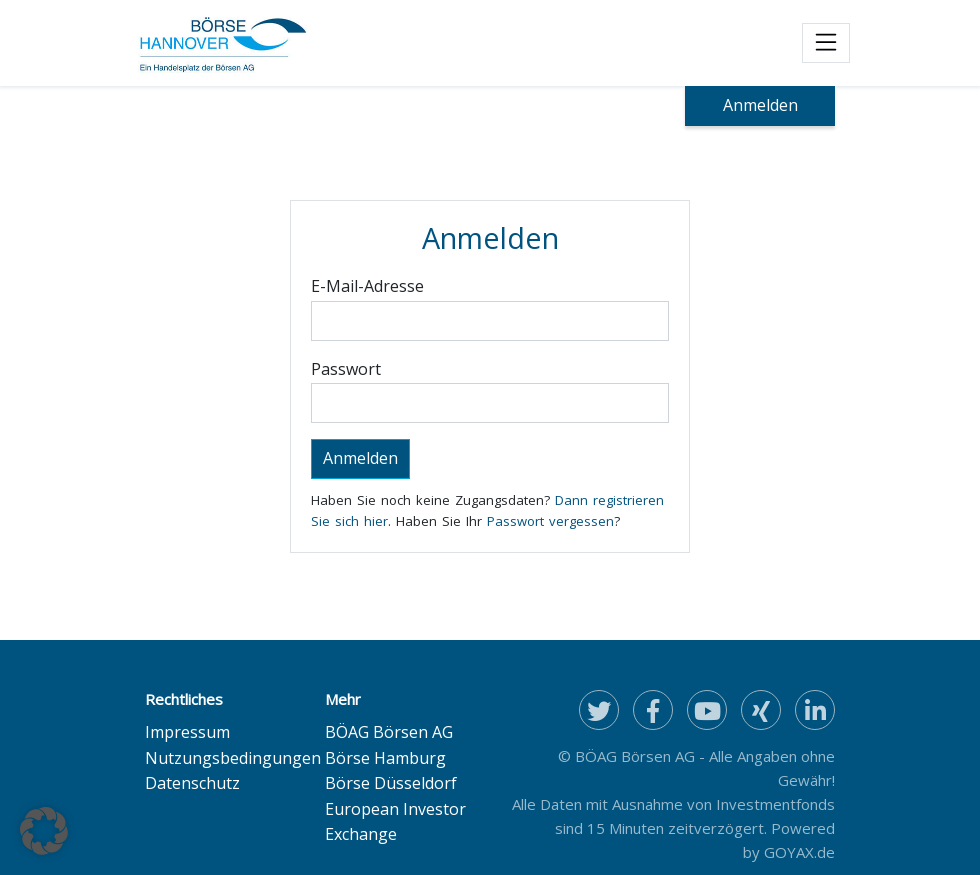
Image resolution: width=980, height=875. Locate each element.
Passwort (346, 369)
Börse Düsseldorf (391, 783)
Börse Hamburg (385, 758)
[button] (44, 831)
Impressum (187, 732)
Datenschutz (192, 783)
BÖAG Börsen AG (389, 732)
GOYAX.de (799, 852)
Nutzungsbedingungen (233, 758)
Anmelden (760, 105)
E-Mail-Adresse (367, 286)
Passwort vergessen (550, 521)
